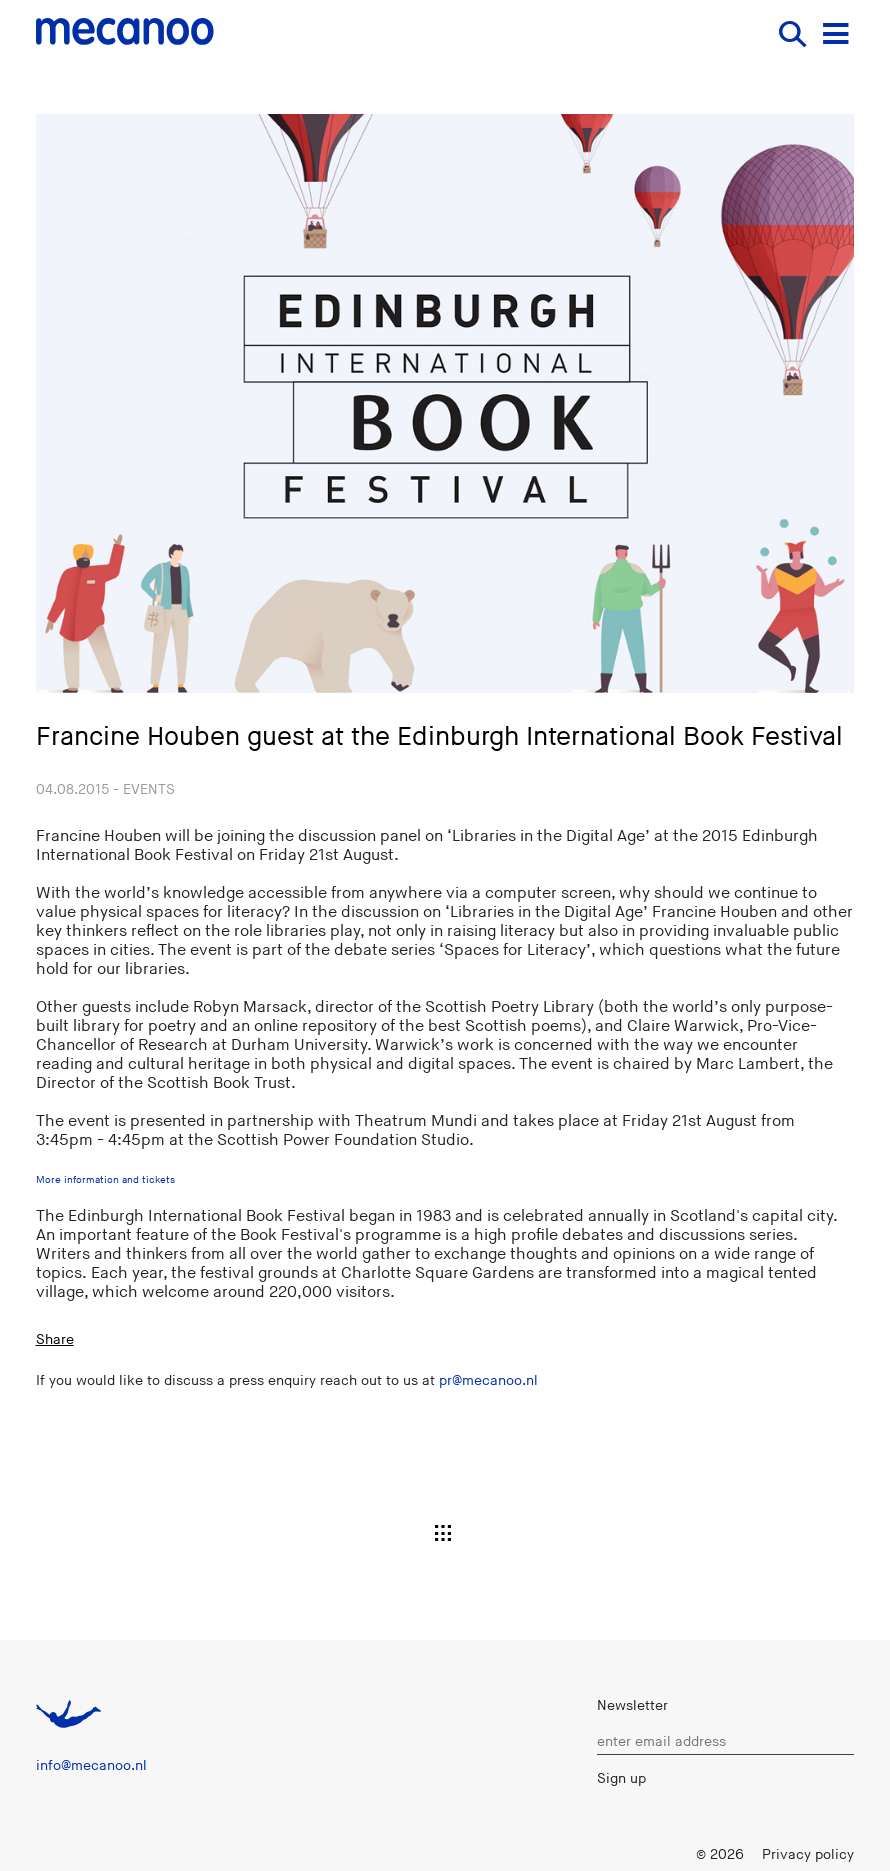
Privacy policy (808, 1854)
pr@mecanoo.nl (488, 1380)
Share (55, 1339)
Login (660, 1854)
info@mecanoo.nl (91, 1765)
